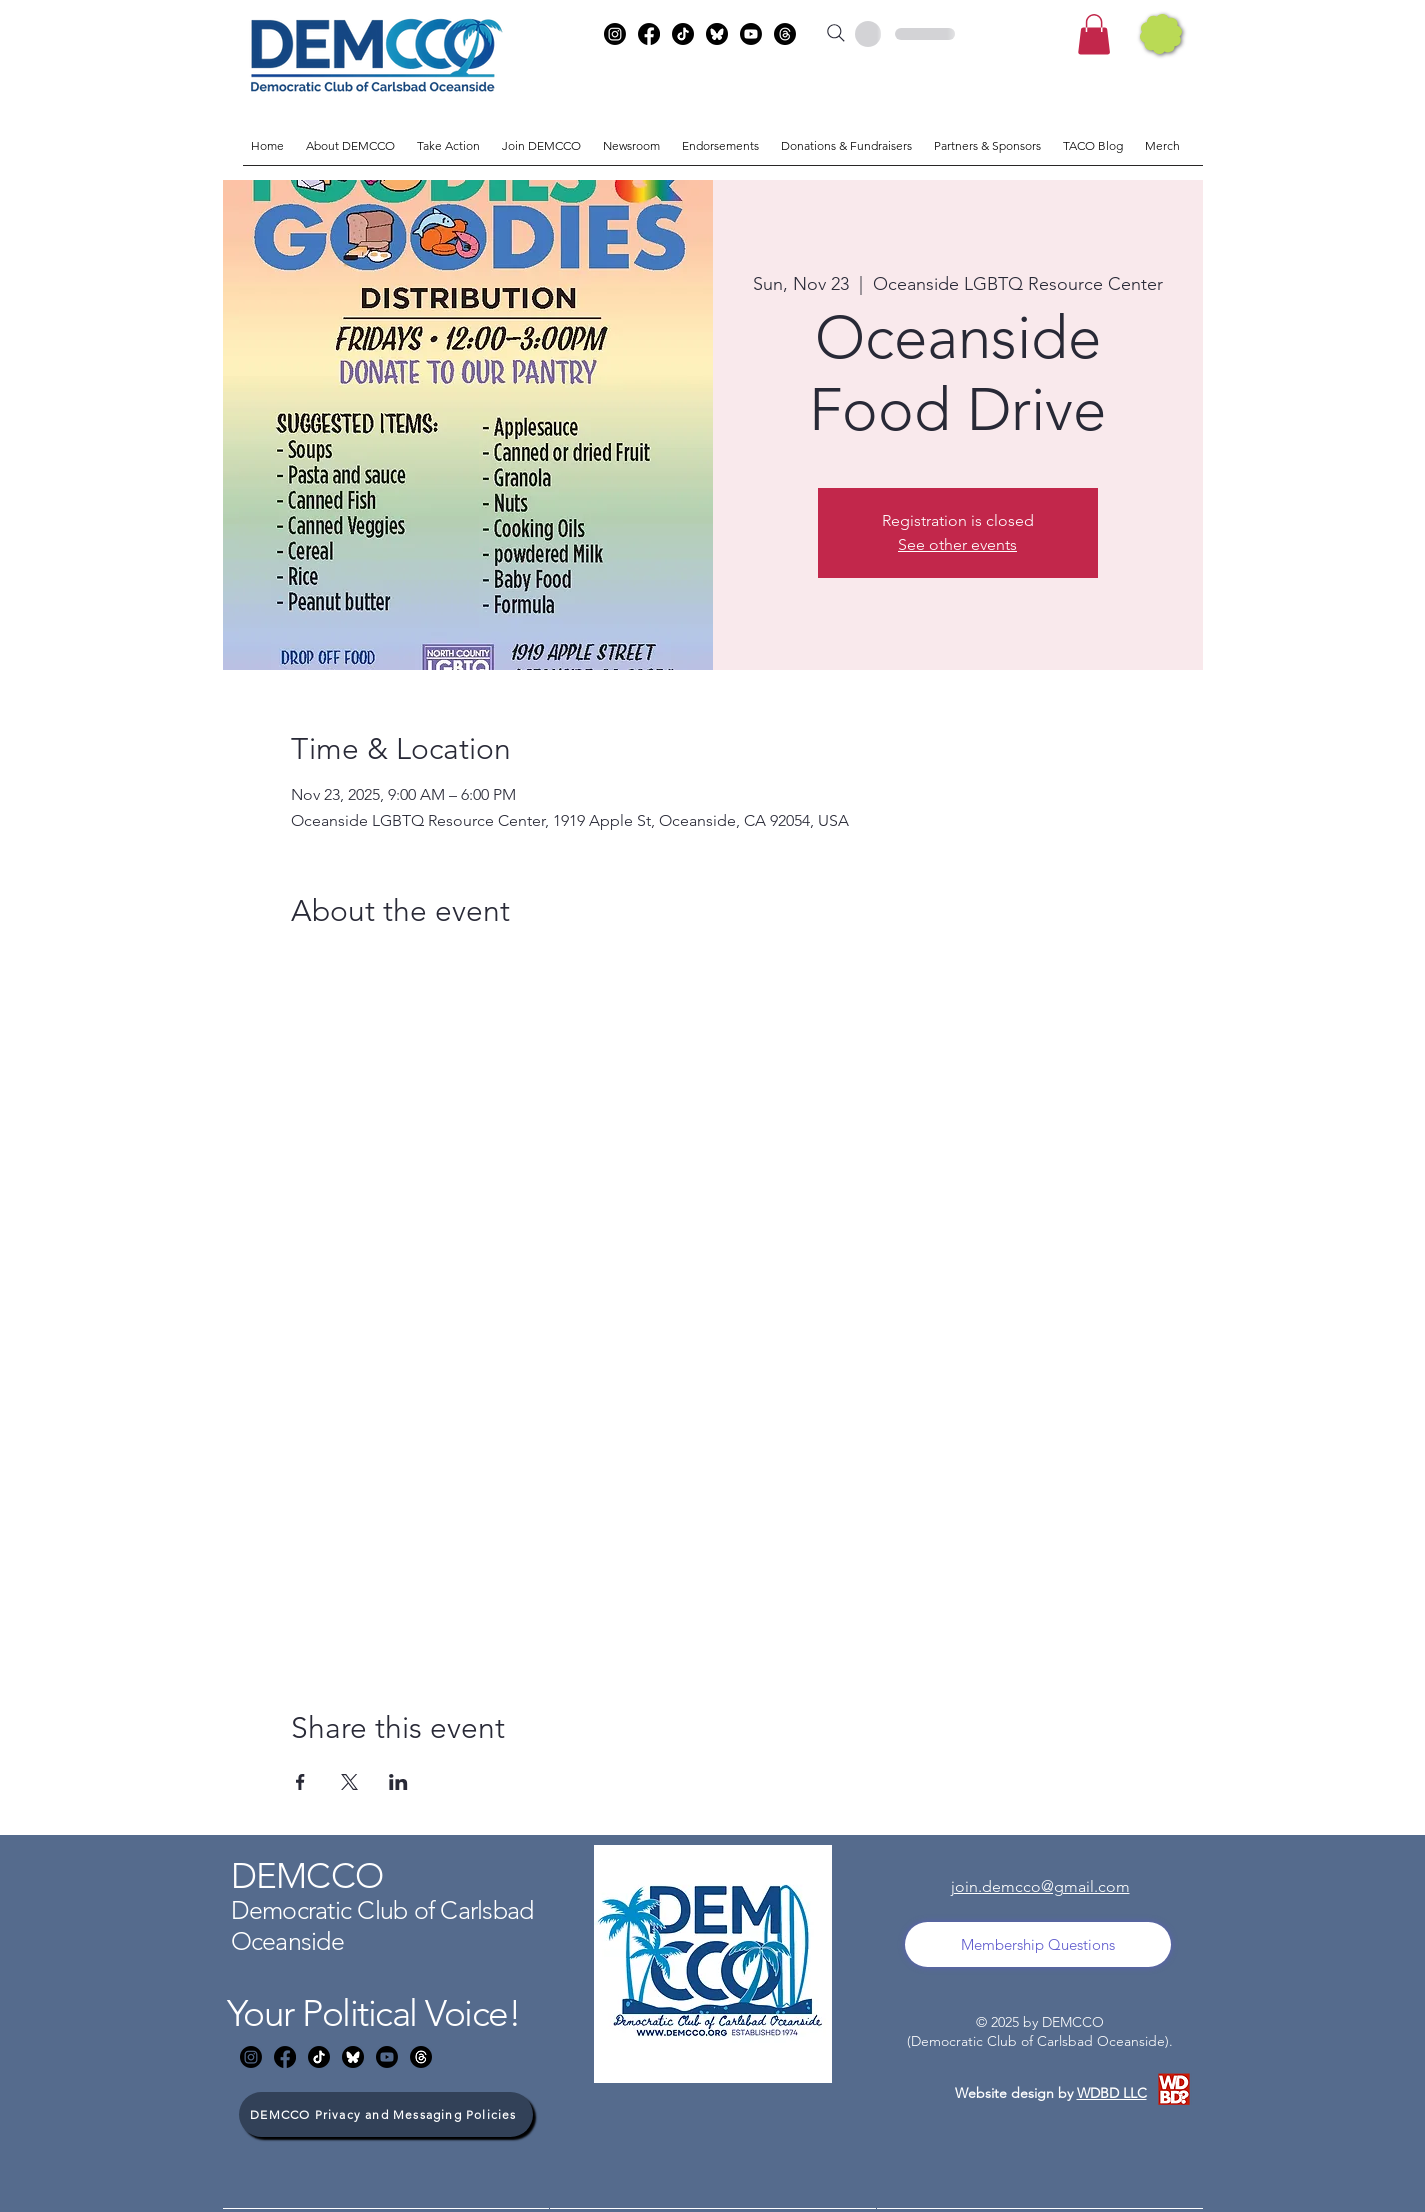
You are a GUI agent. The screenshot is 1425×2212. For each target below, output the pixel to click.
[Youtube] (751, 34)
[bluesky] (717, 34)
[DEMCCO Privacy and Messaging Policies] (386, 2114)
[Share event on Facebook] (300, 1782)
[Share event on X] (349, 1782)
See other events (957, 544)
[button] (1094, 34)
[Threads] (785, 34)
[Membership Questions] (1038, 1944)
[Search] (836, 33)
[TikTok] (683, 34)
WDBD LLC (1112, 2093)
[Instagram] (615, 34)
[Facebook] (649, 34)
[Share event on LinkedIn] (398, 1782)
